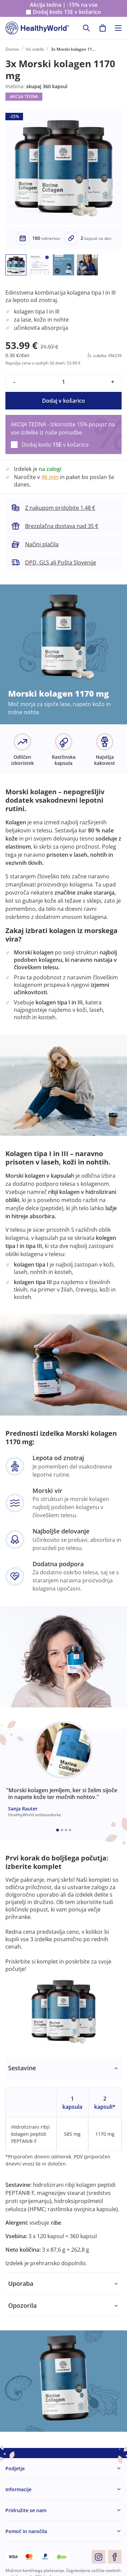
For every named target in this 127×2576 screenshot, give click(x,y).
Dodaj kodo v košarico (67, 12)
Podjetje (15, 2468)
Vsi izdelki (35, 49)
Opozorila (22, 2305)
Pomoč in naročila (26, 2531)
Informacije (18, 2489)
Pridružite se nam (25, 2510)
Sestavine (22, 2068)
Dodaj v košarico (63, 400)
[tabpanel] (63, 2165)
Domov (12, 49)
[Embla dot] (57, 1830)
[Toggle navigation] (118, 28)
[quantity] (63, 382)
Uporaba (20, 2283)
